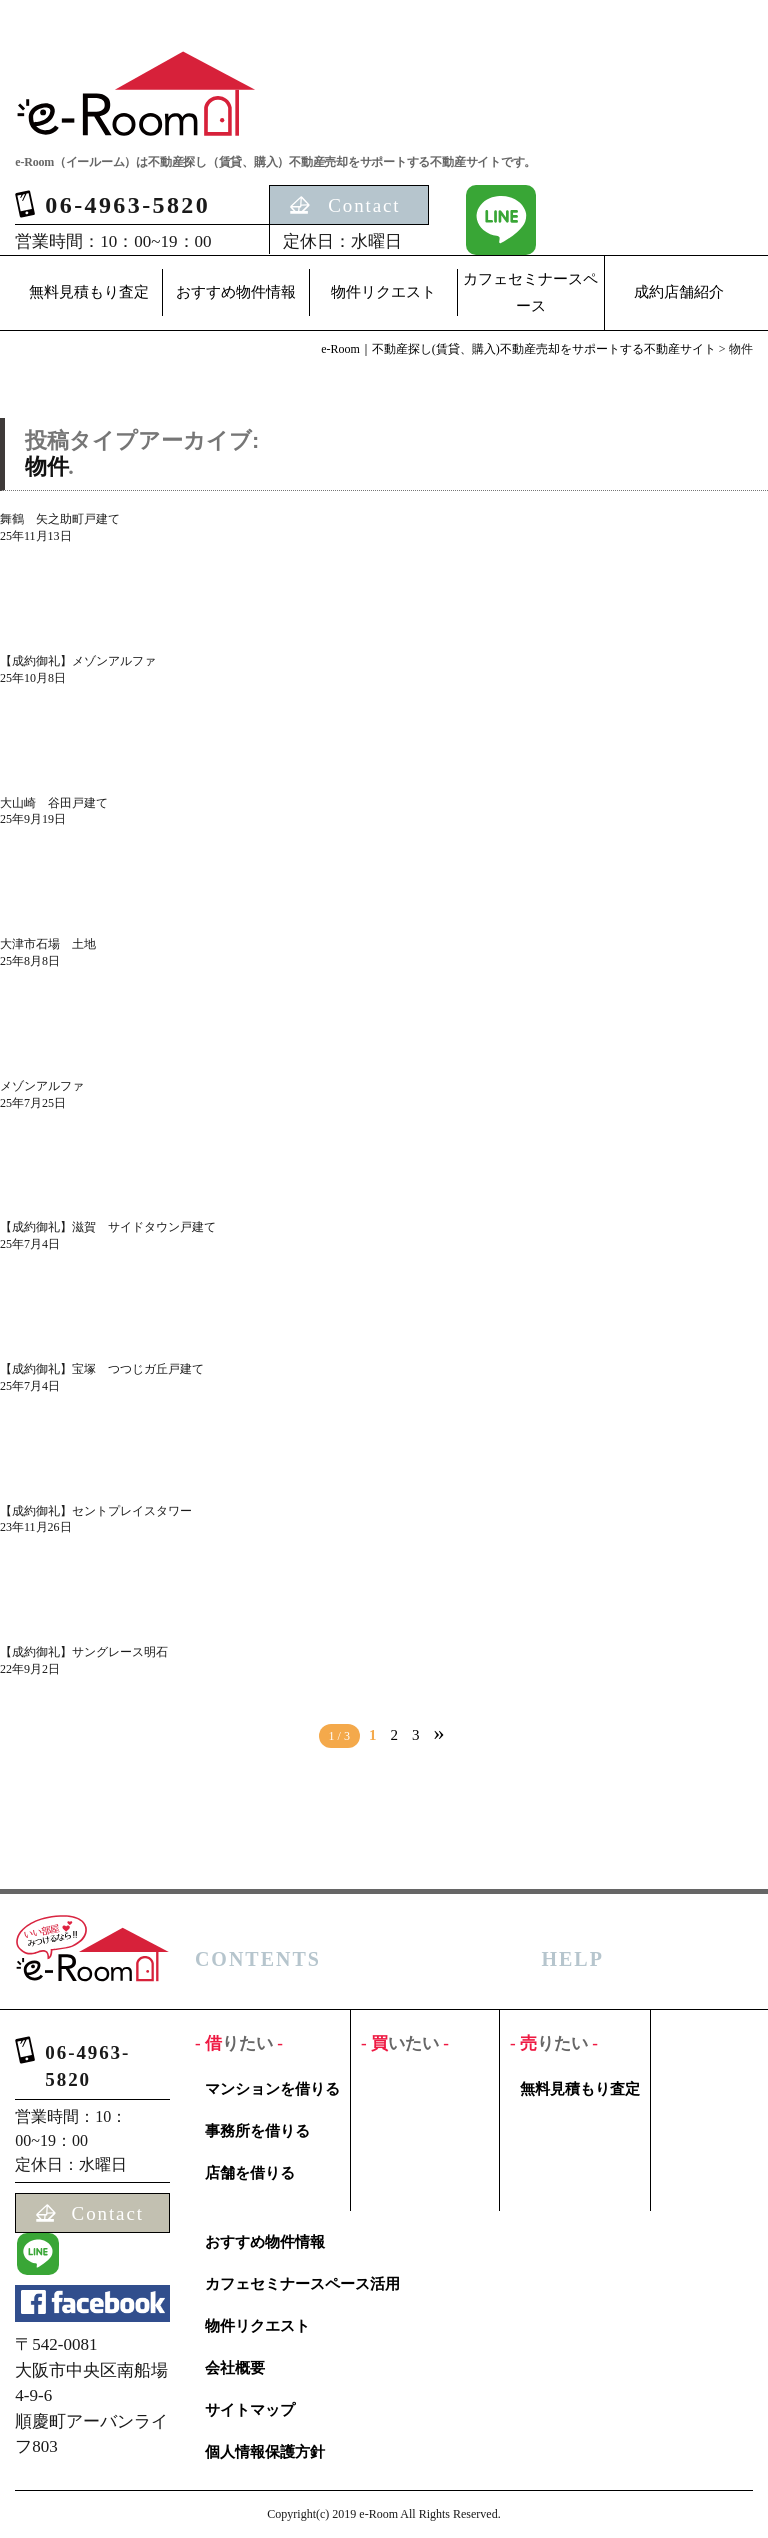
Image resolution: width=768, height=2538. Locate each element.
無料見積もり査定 (89, 292)
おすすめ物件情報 (236, 292)
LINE (501, 220)
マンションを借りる (272, 2089)
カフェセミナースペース (530, 292)
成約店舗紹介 (679, 292)
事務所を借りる (257, 2131)
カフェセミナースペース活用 (302, 2284)
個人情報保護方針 (265, 2452)
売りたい (554, 2043)
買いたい (405, 2043)
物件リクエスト (383, 292)
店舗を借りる (250, 2173)
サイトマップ (250, 2410)
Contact (364, 205)
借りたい (239, 2043)
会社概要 (235, 2368)
